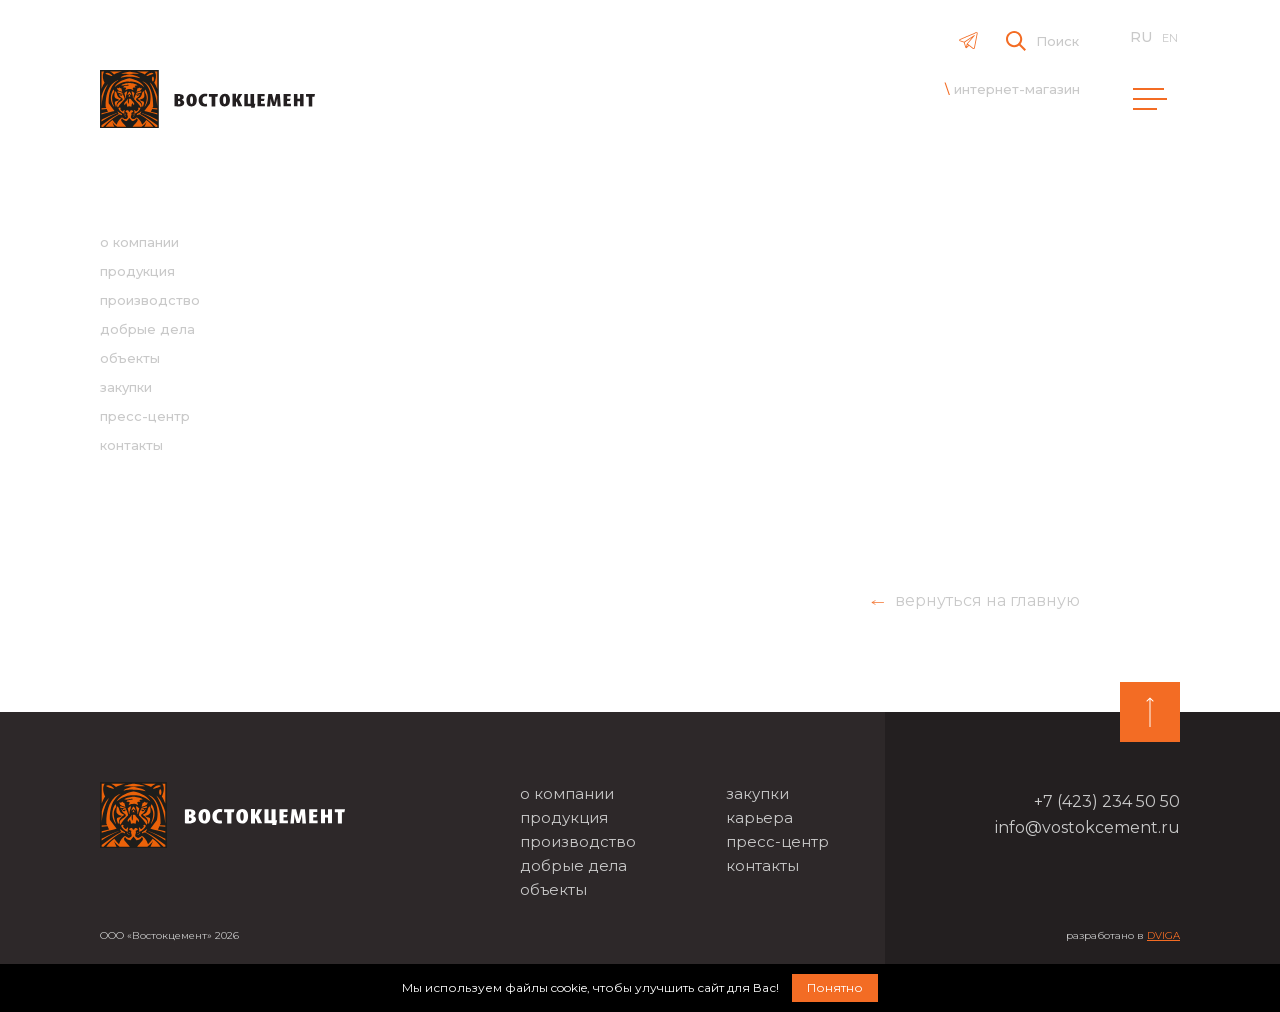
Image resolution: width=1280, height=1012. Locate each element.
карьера (759, 817)
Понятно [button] (835, 987)
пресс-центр (145, 416)
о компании (139, 242)
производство (150, 300)
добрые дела (147, 329)
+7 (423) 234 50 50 (1107, 801)
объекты (130, 358)
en (1170, 38)
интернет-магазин (1017, 89)
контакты (131, 445)
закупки (126, 387)
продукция (137, 271)
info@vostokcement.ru (1087, 827)
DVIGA (1163, 935)
